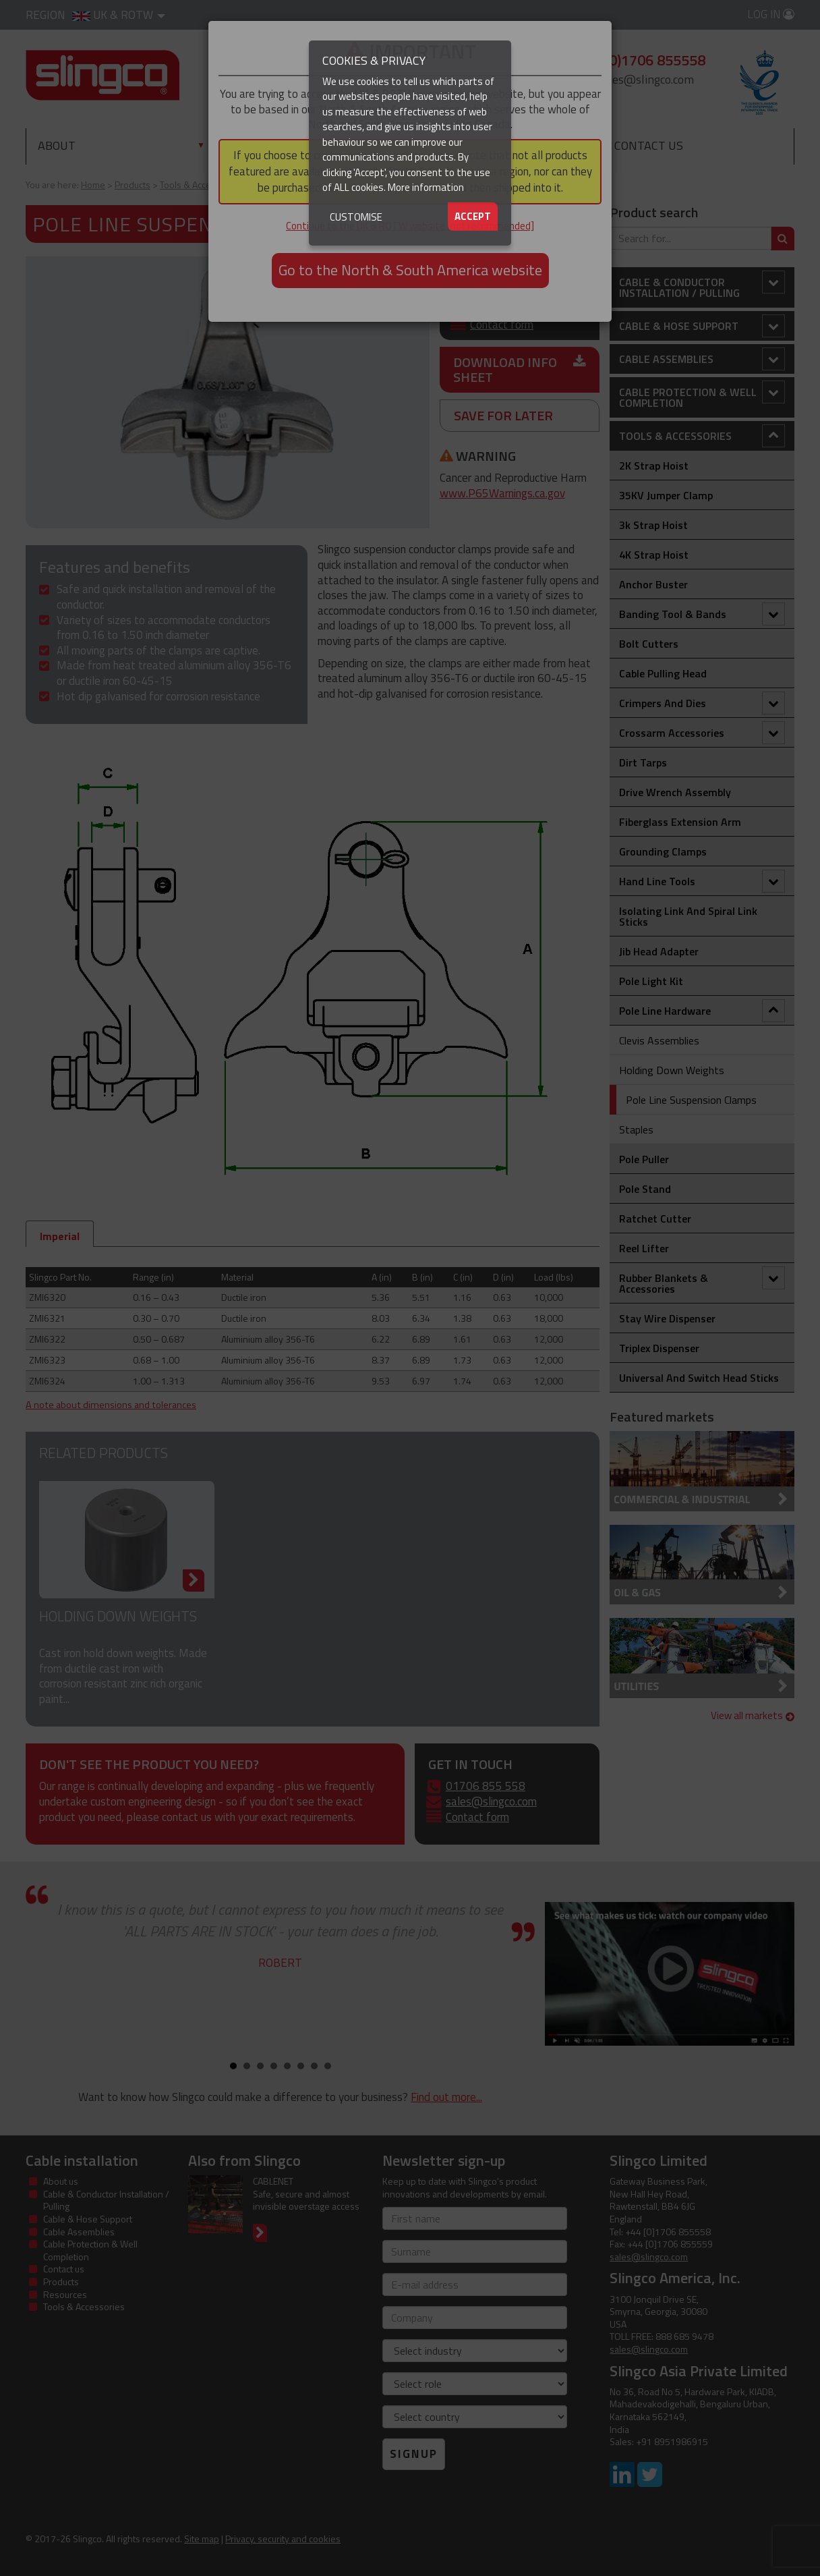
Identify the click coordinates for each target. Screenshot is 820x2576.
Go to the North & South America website (410, 269)
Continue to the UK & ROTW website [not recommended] (410, 225)
